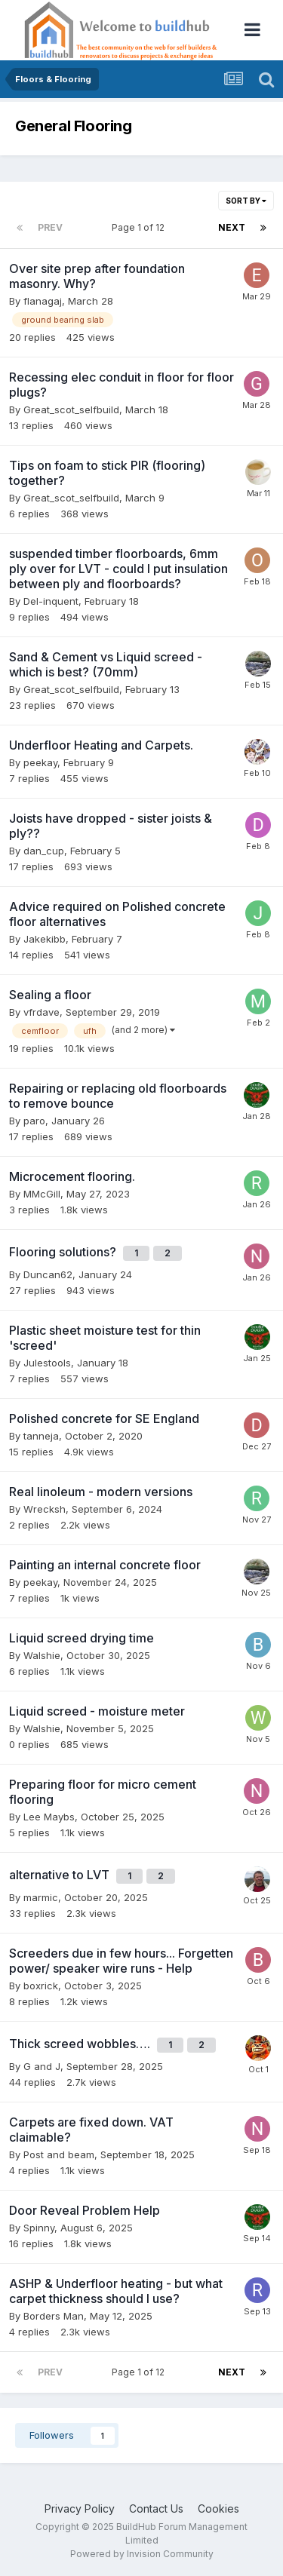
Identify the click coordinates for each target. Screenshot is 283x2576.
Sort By (246, 200)
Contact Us (156, 2508)
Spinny (38, 2228)
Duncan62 (47, 1274)
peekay (40, 762)
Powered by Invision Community (142, 2553)
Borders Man (53, 2316)
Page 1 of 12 (140, 227)
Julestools (47, 1363)
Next (231, 227)
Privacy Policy (80, 2508)
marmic (40, 1897)
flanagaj (42, 301)
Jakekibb (44, 939)
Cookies (218, 2508)
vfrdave (41, 1012)
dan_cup (43, 851)
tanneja (41, 1436)
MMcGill (41, 1194)
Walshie (41, 1655)
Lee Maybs (49, 1817)
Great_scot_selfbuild (71, 409)
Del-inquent (50, 601)
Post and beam (58, 2154)
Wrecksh (44, 1509)
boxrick (40, 1986)
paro (34, 1121)
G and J (41, 2066)
